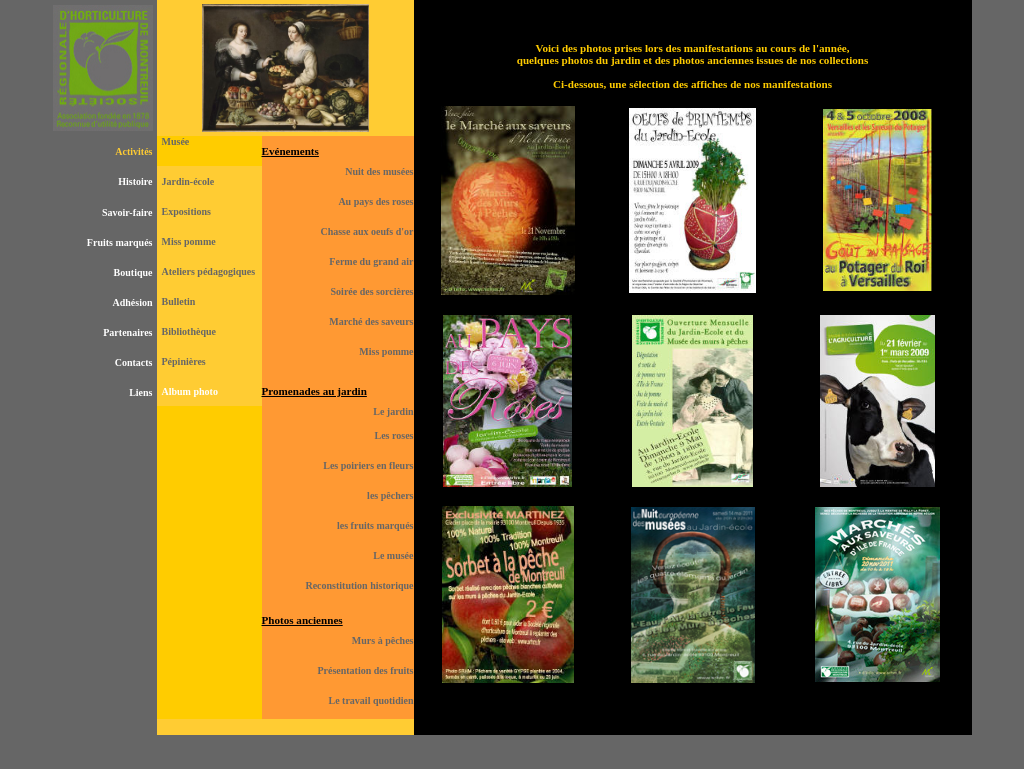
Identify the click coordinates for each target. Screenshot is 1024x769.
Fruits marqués (120, 242)
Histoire (135, 181)
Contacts (134, 362)
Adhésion (132, 302)
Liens (140, 392)
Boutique (133, 272)
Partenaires (127, 332)
